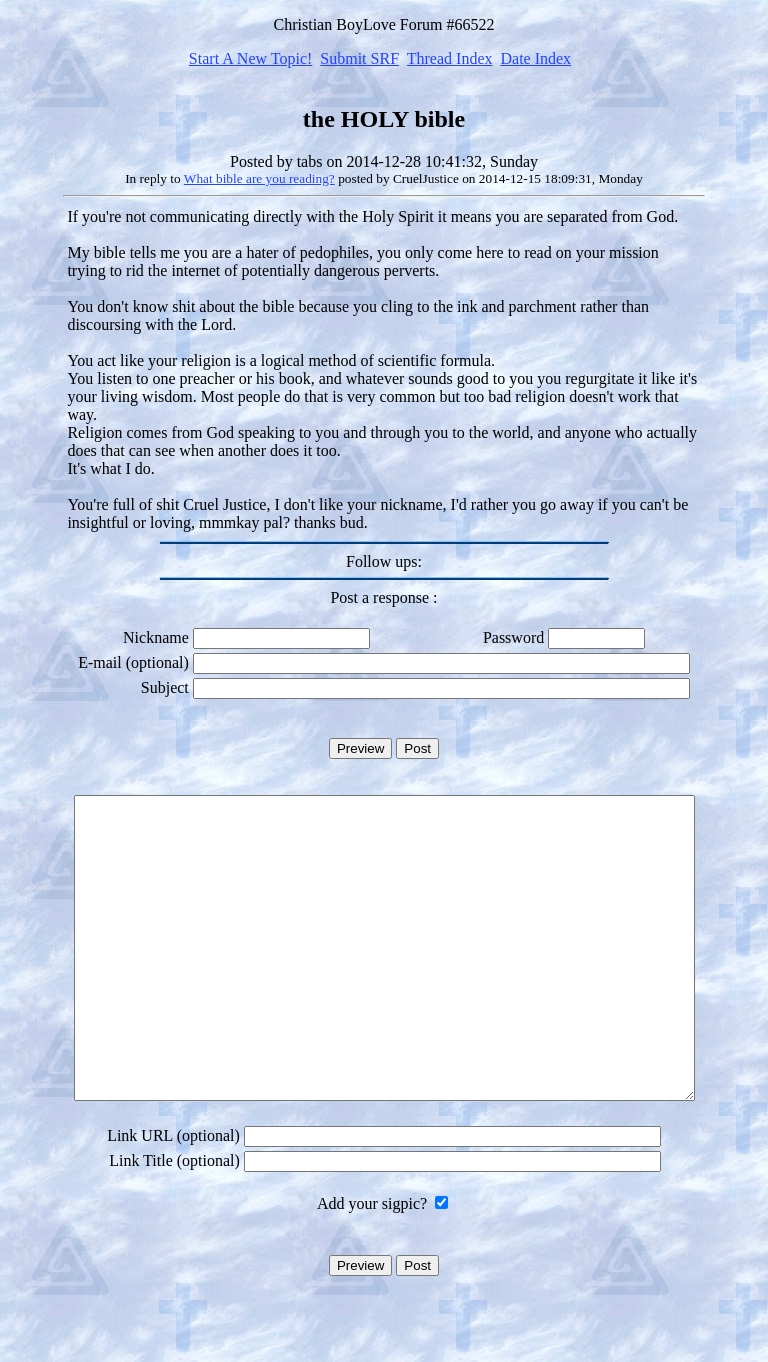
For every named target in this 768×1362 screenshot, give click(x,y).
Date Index (535, 58)
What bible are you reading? (259, 178)
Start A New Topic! (250, 58)
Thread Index (450, 58)
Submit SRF (359, 58)
